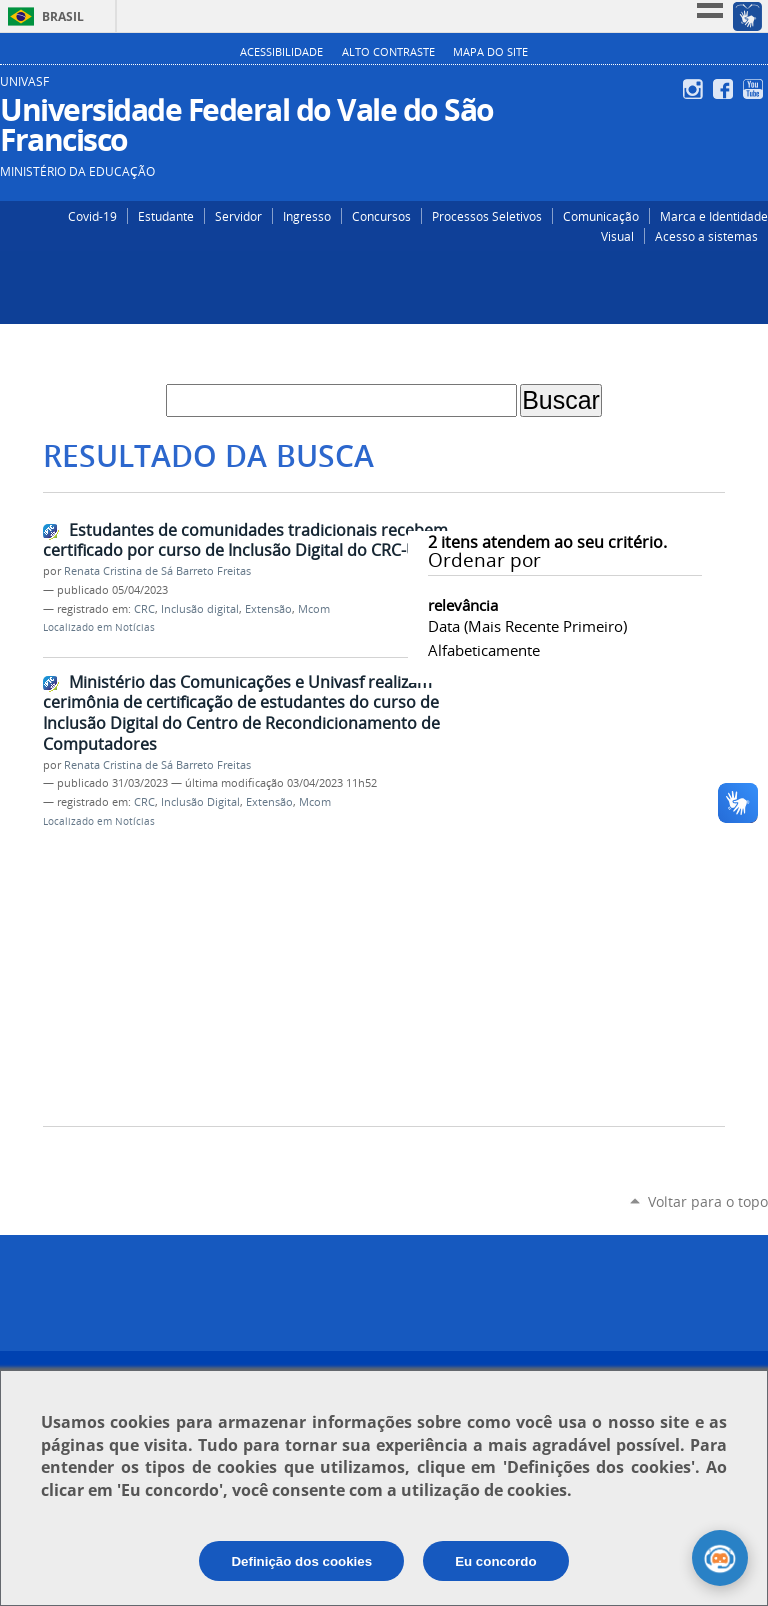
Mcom (314, 609)
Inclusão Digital (200, 802)
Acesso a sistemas (706, 236)
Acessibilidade (281, 52)
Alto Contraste (388, 52)
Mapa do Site (490, 52)
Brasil (63, 16)
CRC (144, 609)
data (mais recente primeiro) (527, 626)
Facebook (725, 89)
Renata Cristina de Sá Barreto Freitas (157, 571)
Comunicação (601, 216)
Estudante (166, 216)
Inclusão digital (200, 609)
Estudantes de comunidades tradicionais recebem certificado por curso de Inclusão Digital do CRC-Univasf (252, 540)
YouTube (755, 89)
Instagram (695, 89)
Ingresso (307, 216)
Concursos (381, 216)
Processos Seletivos (487, 216)
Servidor (238, 216)
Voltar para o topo (708, 1201)
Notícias (135, 627)
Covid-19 (92, 216)
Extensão (268, 609)
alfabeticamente (484, 650)
